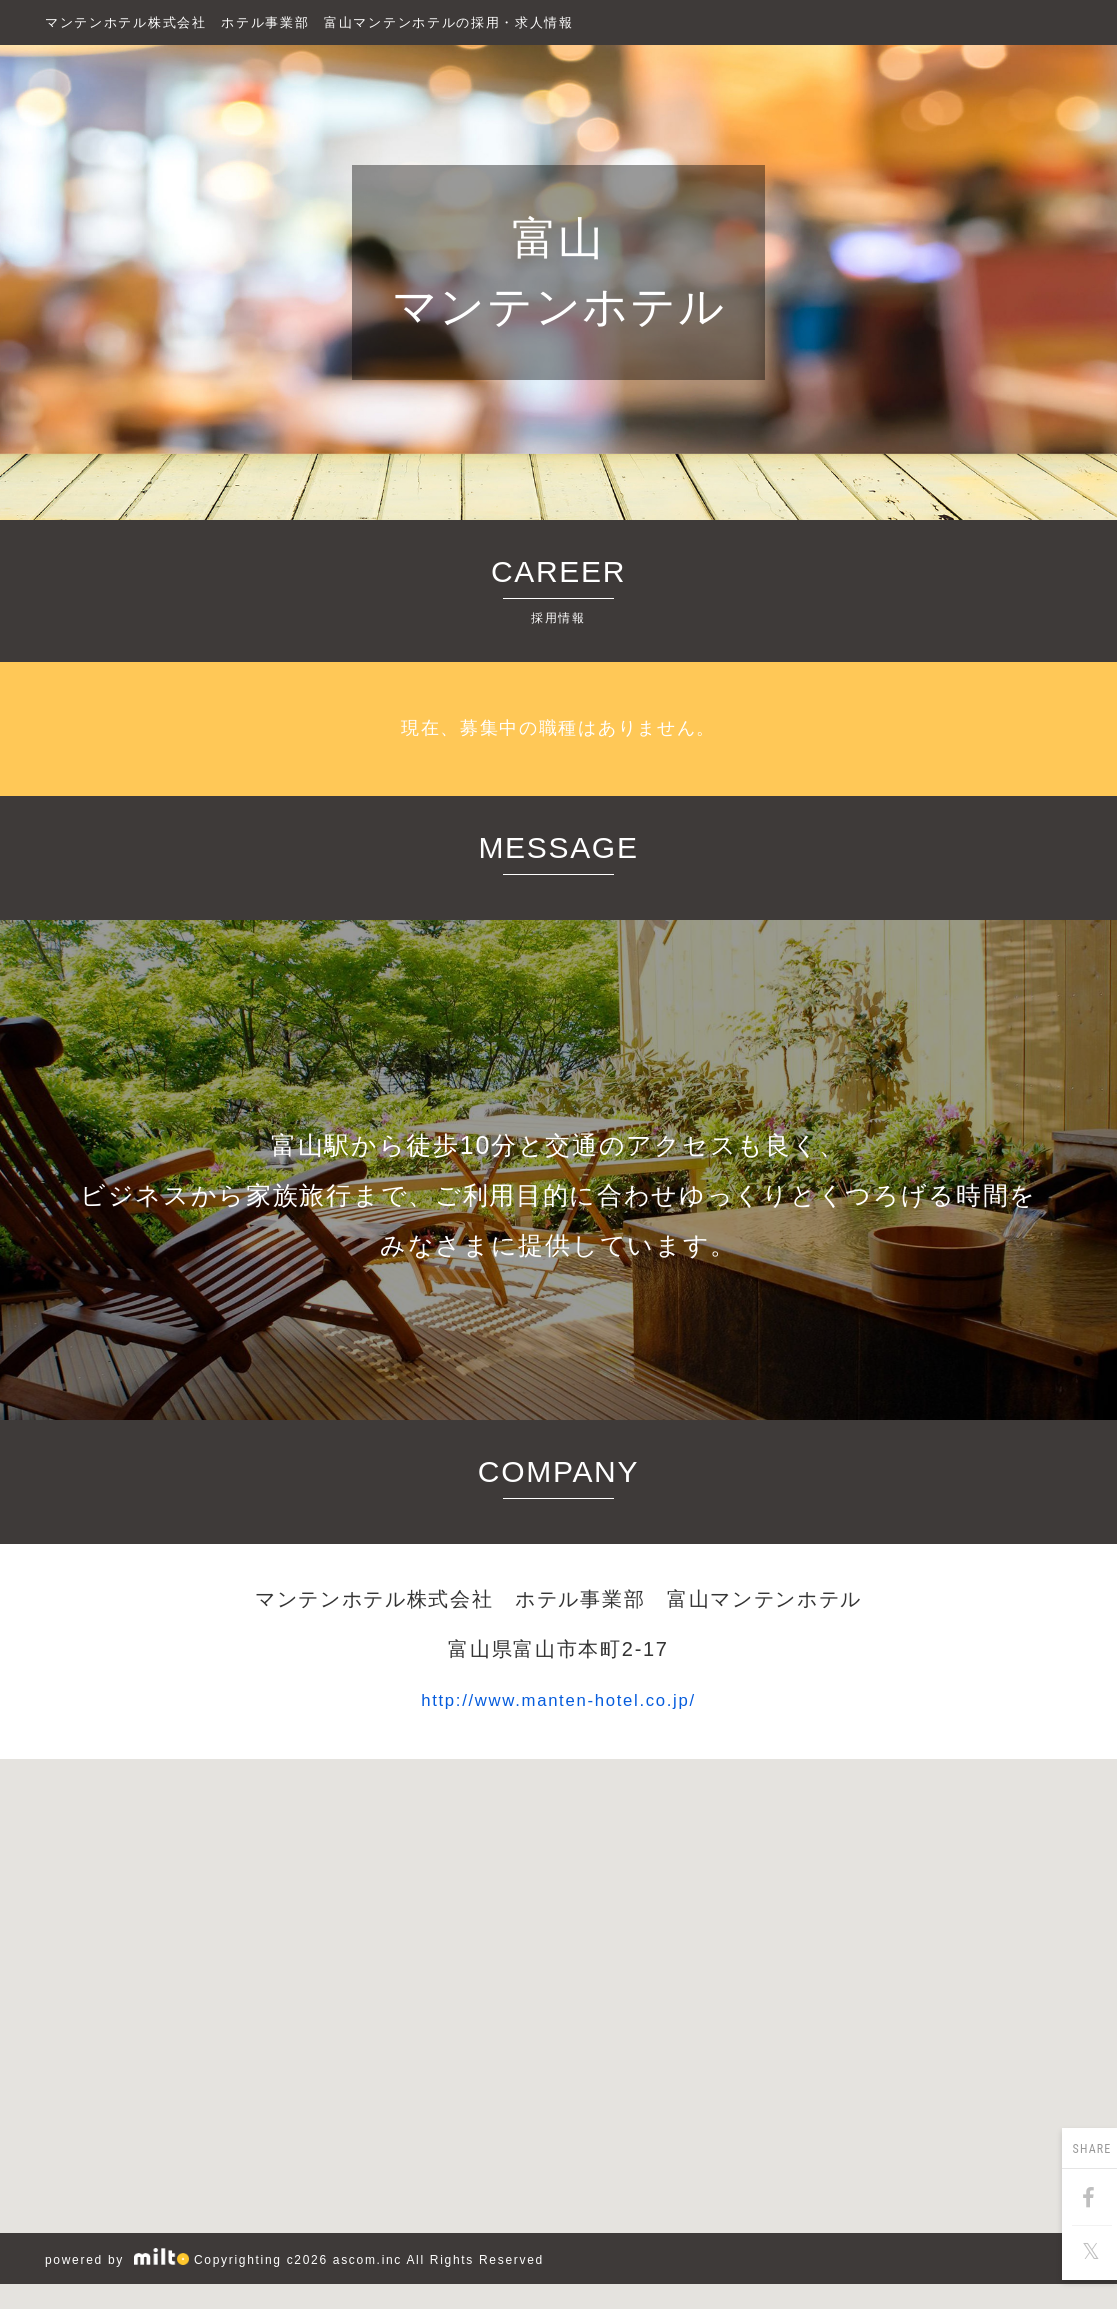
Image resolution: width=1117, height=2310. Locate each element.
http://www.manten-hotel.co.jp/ (558, 1699)
